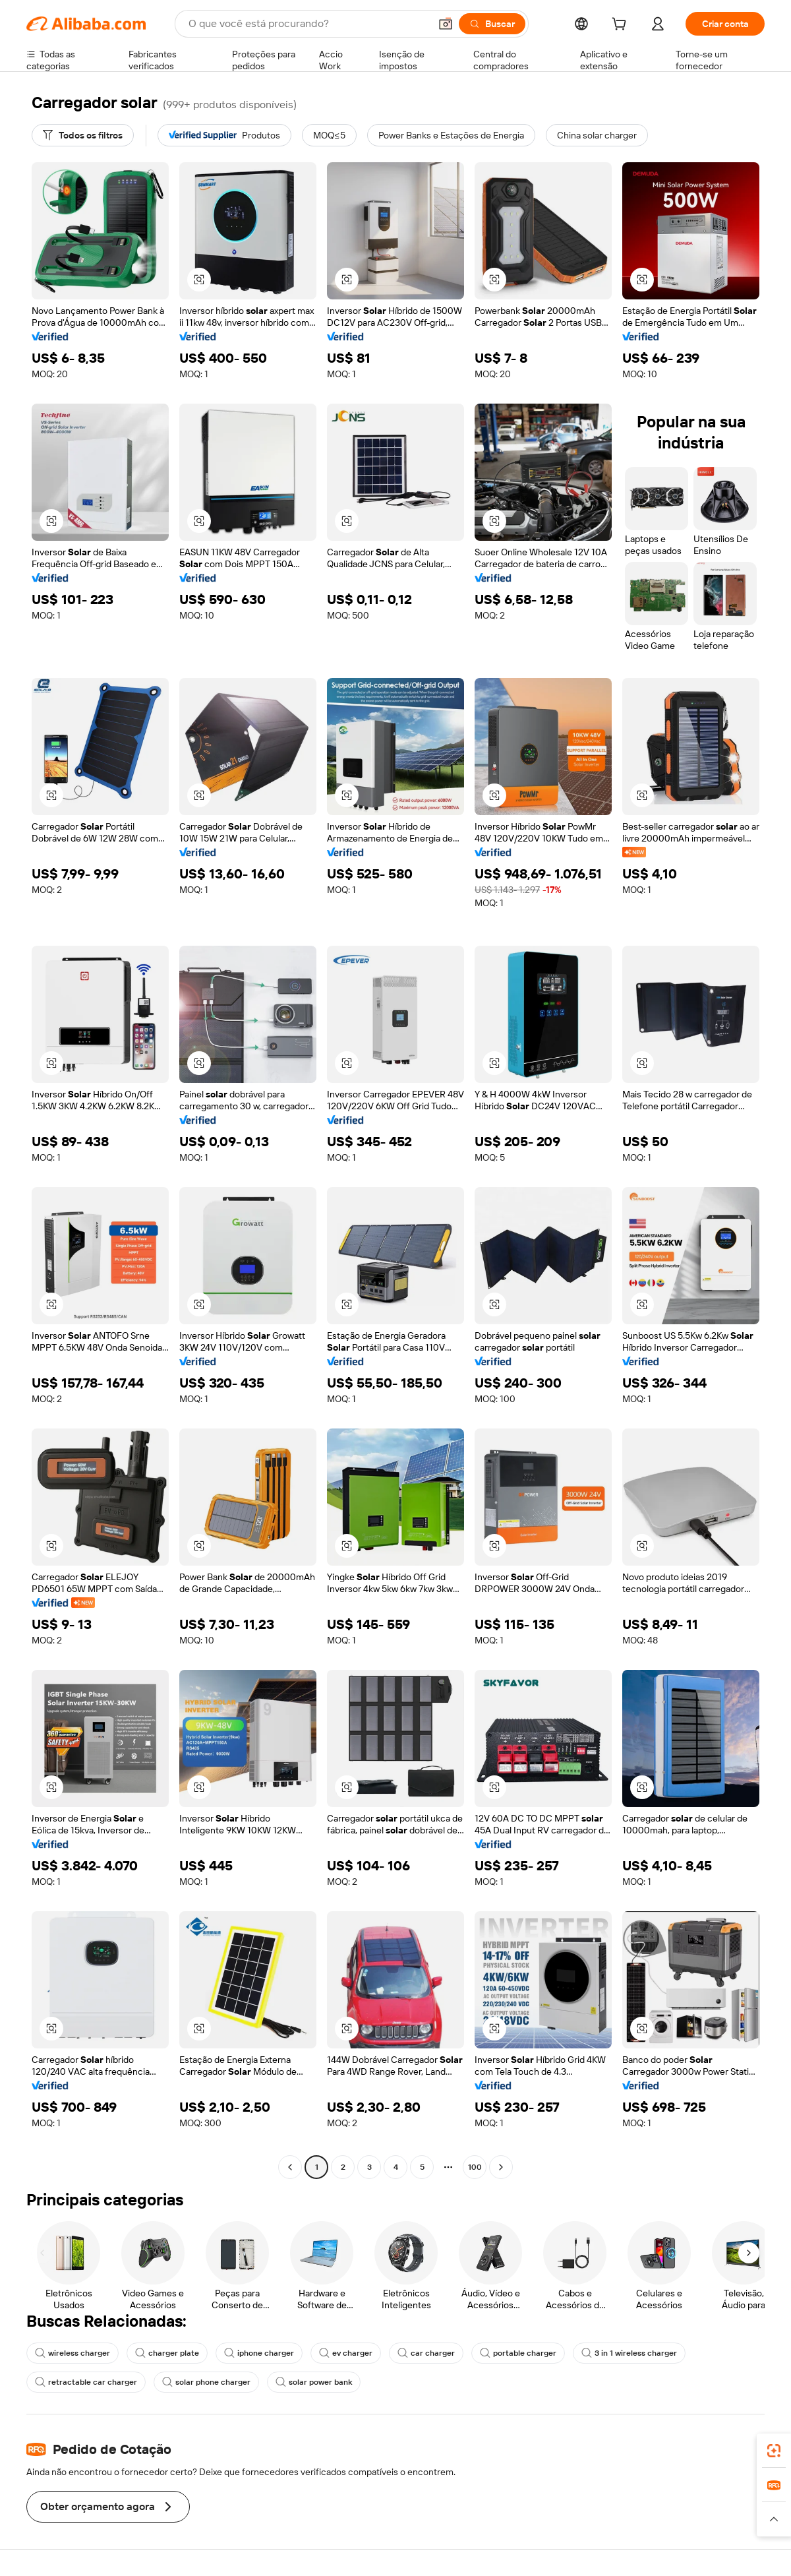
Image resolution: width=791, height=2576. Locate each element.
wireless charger (72, 2353)
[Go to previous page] (290, 2167)
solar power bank (314, 2382)
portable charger (518, 2353)
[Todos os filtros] (83, 135)
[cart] (621, 25)
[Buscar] (492, 23)
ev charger (345, 2353)
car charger (426, 2353)
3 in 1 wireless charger (629, 2353)
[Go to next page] (501, 2167)
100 (475, 2167)
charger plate (167, 2353)
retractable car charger (86, 2382)
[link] (774, 2451)
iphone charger (259, 2353)
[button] (446, 24)
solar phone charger (206, 2382)
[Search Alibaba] (308, 23)
